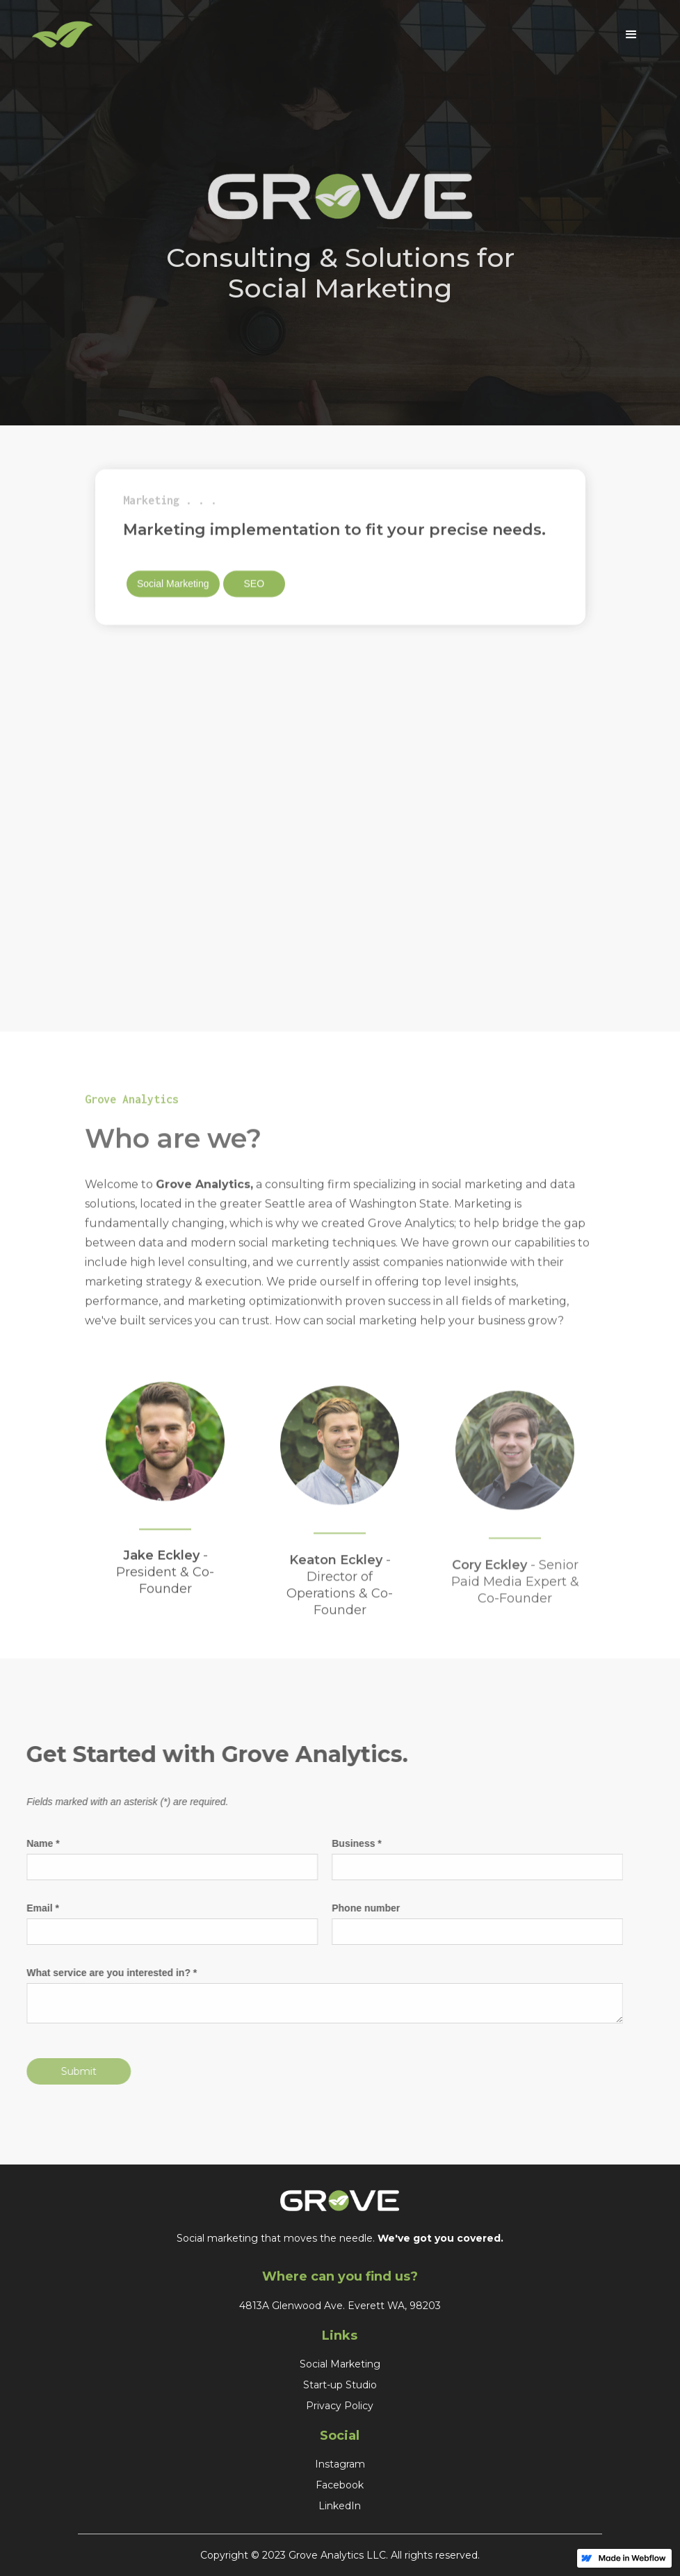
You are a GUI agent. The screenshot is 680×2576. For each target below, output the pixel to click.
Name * (33, 1843)
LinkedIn (339, 2506)
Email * (33, 1908)
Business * (348, 1843)
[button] (631, 35)
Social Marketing (173, 586)
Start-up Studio (340, 2385)
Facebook (340, 2485)
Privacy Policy (339, 2405)
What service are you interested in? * (102, 1972)
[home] (319, 35)
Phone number (357, 1908)
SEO (253, 586)
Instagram (340, 2464)
